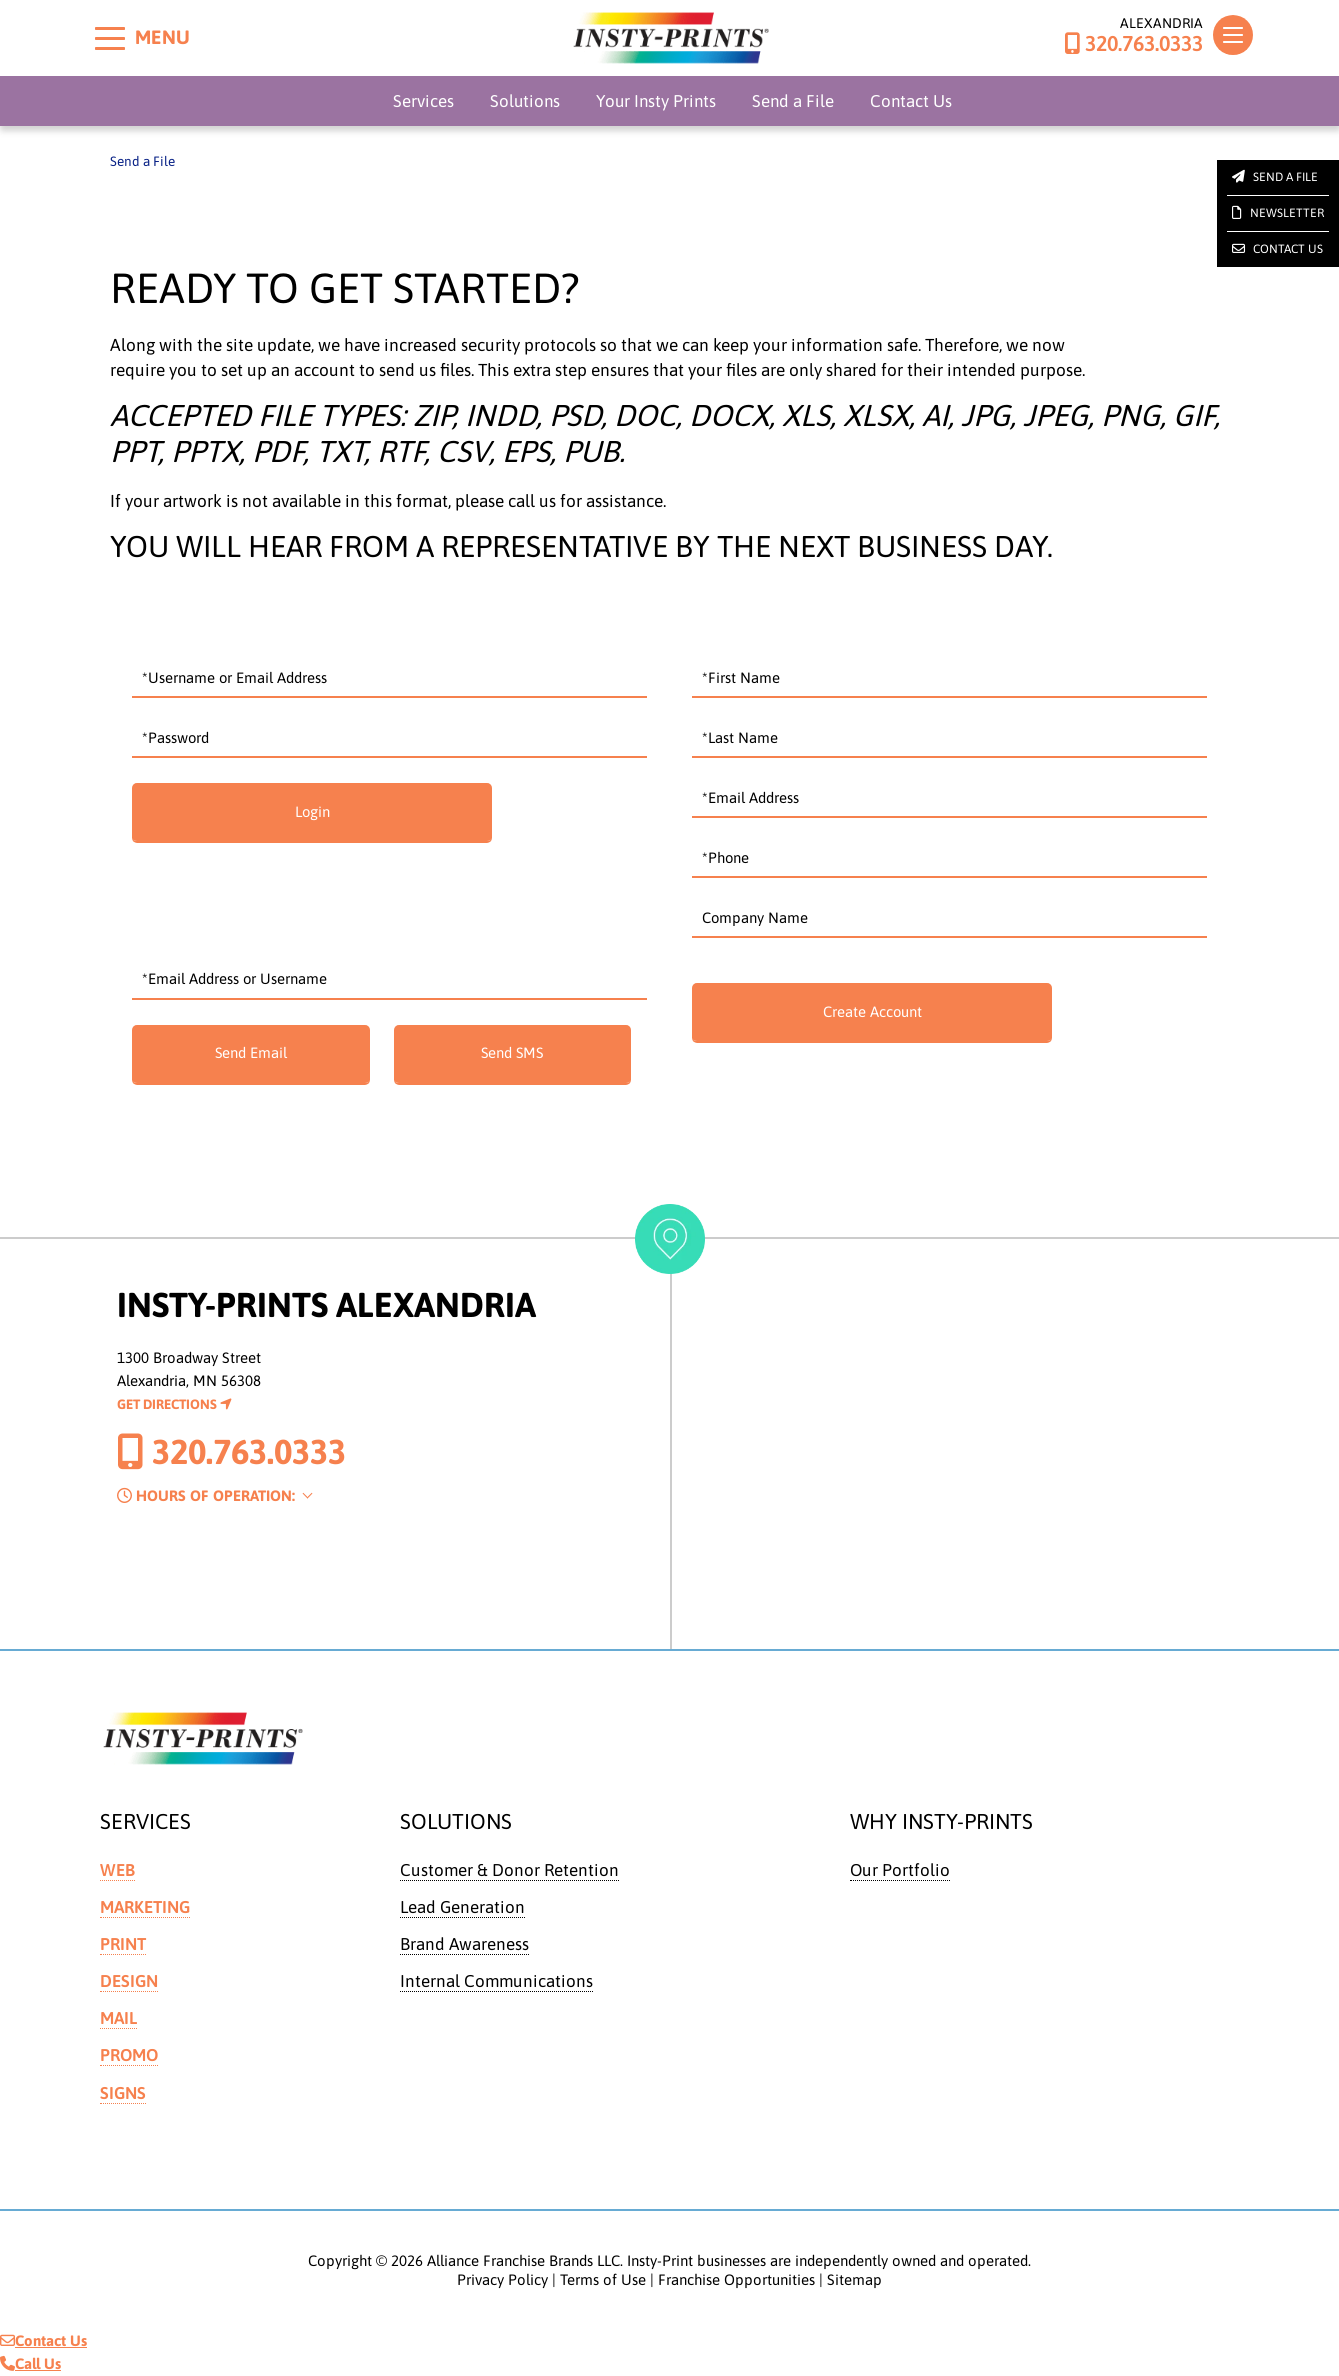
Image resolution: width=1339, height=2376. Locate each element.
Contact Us (911, 101)
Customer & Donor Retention (510, 1870)
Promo (130, 2056)
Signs (123, 2093)
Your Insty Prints (656, 101)
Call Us (30, 2364)
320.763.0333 (1133, 44)
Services (423, 101)
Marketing (146, 1907)
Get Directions (174, 1404)
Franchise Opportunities (736, 2280)
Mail (119, 2019)
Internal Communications (497, 1981)
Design (129, 1981)
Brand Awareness (465, 1944)
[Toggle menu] (110, 38)
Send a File (793, 101)
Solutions (525, 101)
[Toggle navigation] (1233, 35)
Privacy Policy (502, 2280)
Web (117, 1870)
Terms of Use (603, 2280)
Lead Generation (463, 1907)
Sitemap (854, 2280)
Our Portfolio (900, 1870)
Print (123, 1944)
